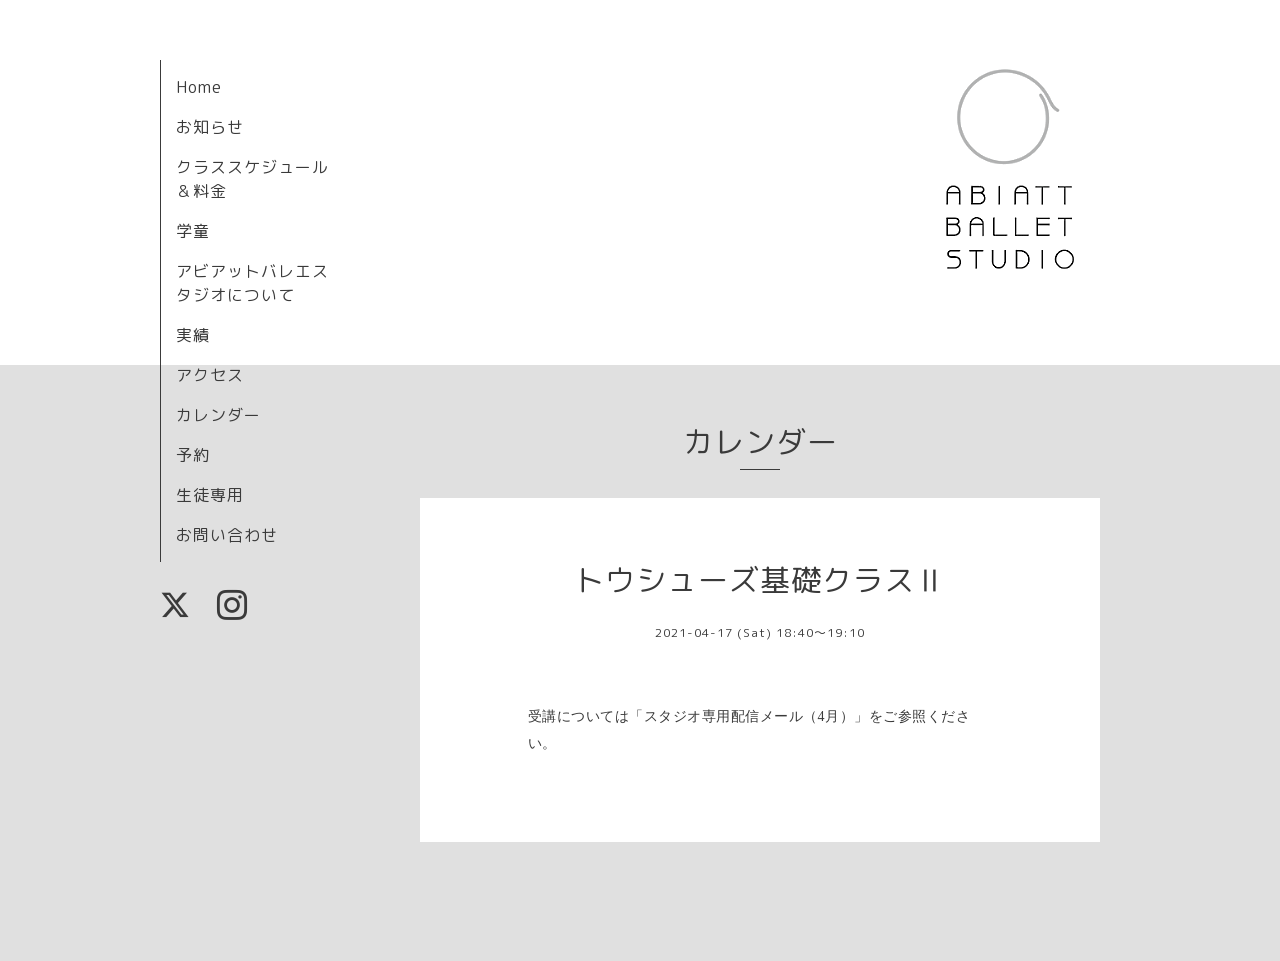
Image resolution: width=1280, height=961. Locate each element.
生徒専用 (210, 495)
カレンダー (218, 415)
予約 (193, 455)
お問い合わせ (227, 535)
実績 (193, 335)
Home (199, 87)
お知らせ (210, 127)
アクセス (210, 375)
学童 (193, 231)
